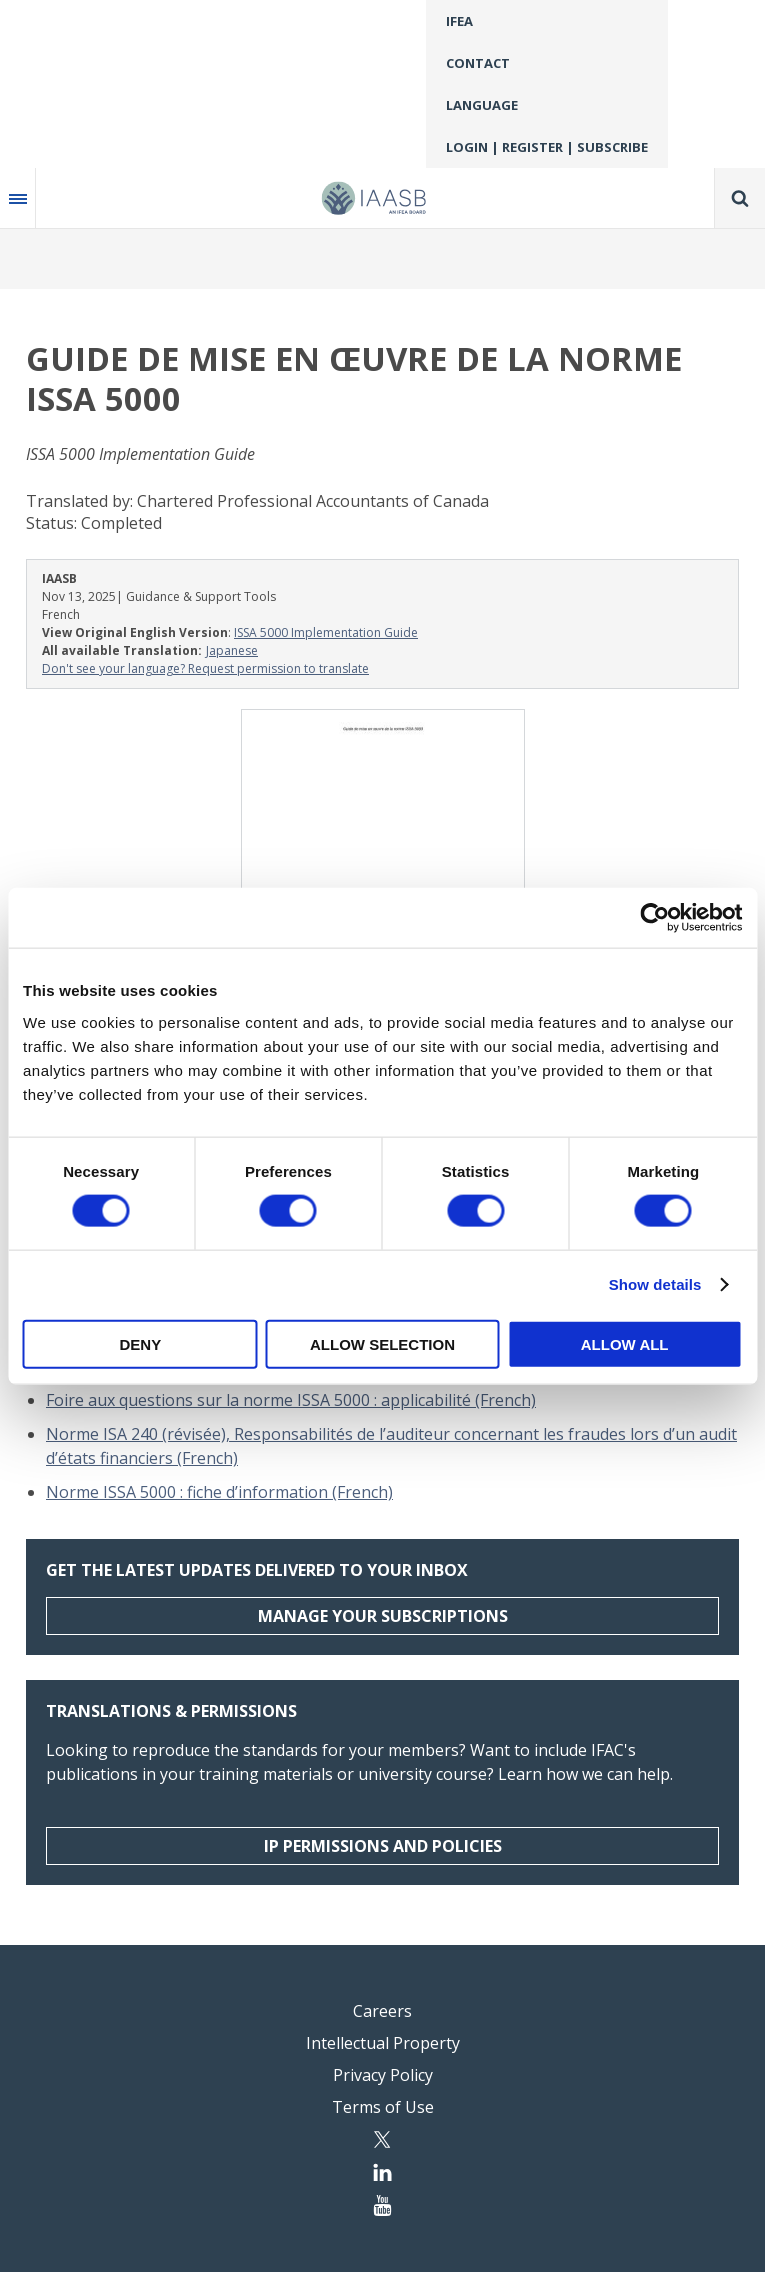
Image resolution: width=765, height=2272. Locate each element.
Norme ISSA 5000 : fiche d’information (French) (219, 1492)
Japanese (232, 650)
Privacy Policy (383, 2075)
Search (740, 198)
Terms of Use (383, 2107)
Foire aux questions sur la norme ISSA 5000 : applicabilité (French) (291, 1400)
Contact (478, 63)
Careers (382, 2011)
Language (482, 105)
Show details (655, 1284)
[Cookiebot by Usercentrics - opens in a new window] (654, 918)
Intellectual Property (383, 2043)
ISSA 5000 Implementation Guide (326, 632)
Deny (140, 1343)
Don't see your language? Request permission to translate (205, 668)
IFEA (459, 21)
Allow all (625, 1343)
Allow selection (382, 1343)
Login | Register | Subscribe (547, 147)
